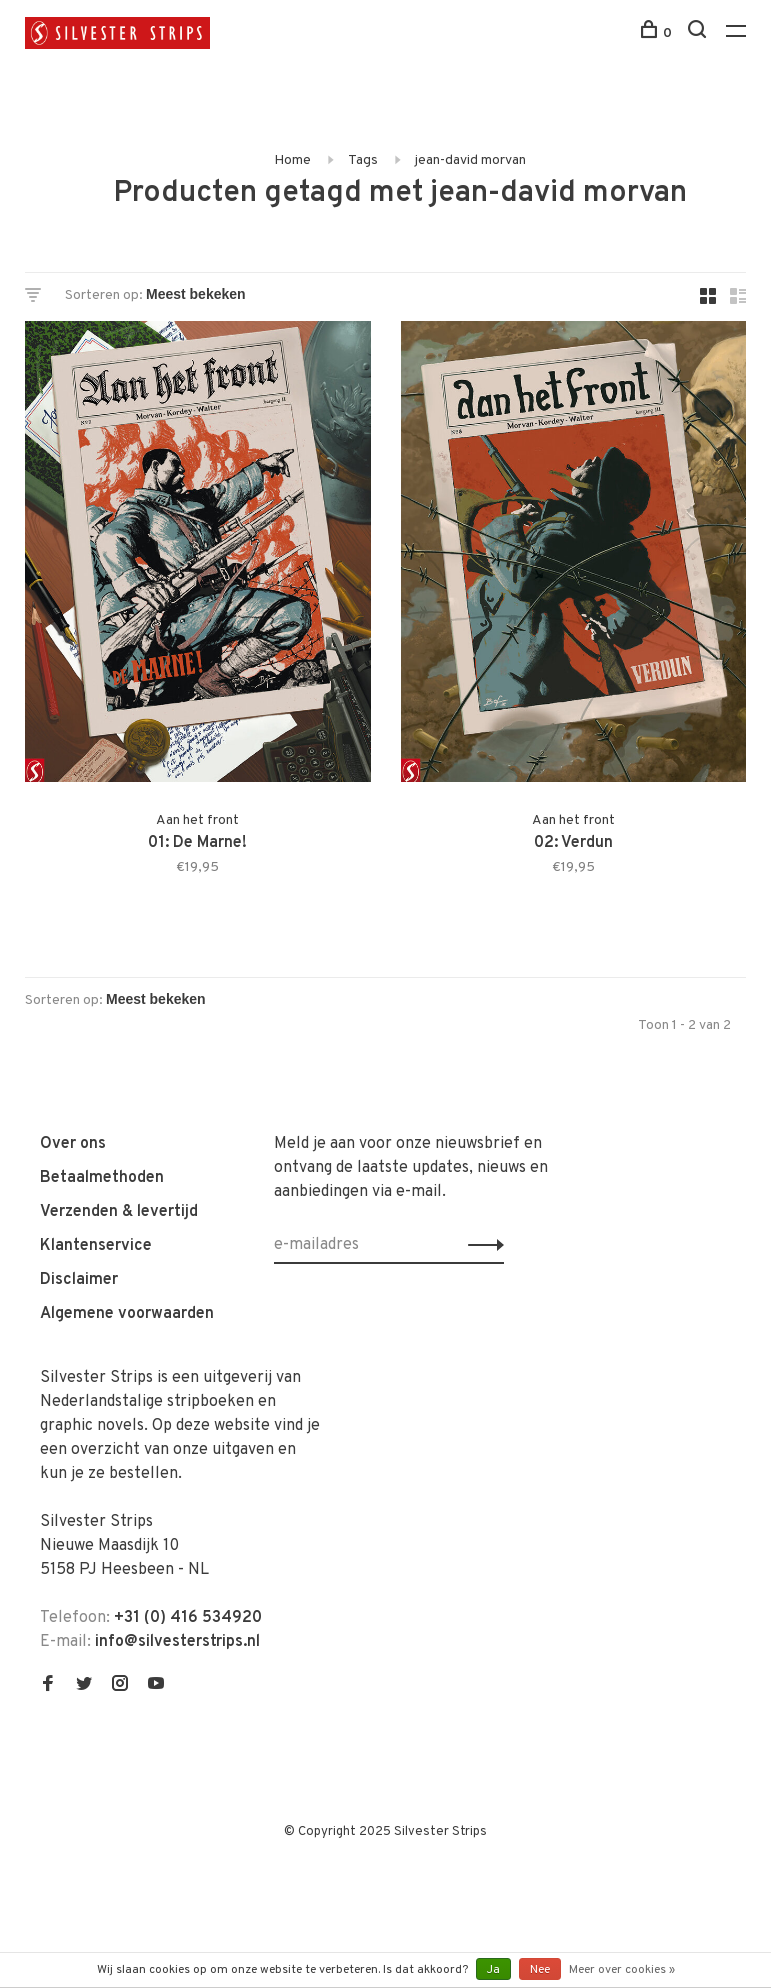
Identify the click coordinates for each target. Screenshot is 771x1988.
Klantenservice (96, 1246)
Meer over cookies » (622, 1970)
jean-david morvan (470, 160)
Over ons (73, 1144)
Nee (540, 1970)
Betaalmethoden (102, 1178)
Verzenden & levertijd (119, 1212)
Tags (363, 160)
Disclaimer (79, 1280)
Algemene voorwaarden (127, 1314)
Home (292, 160)
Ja (493, 1970)
